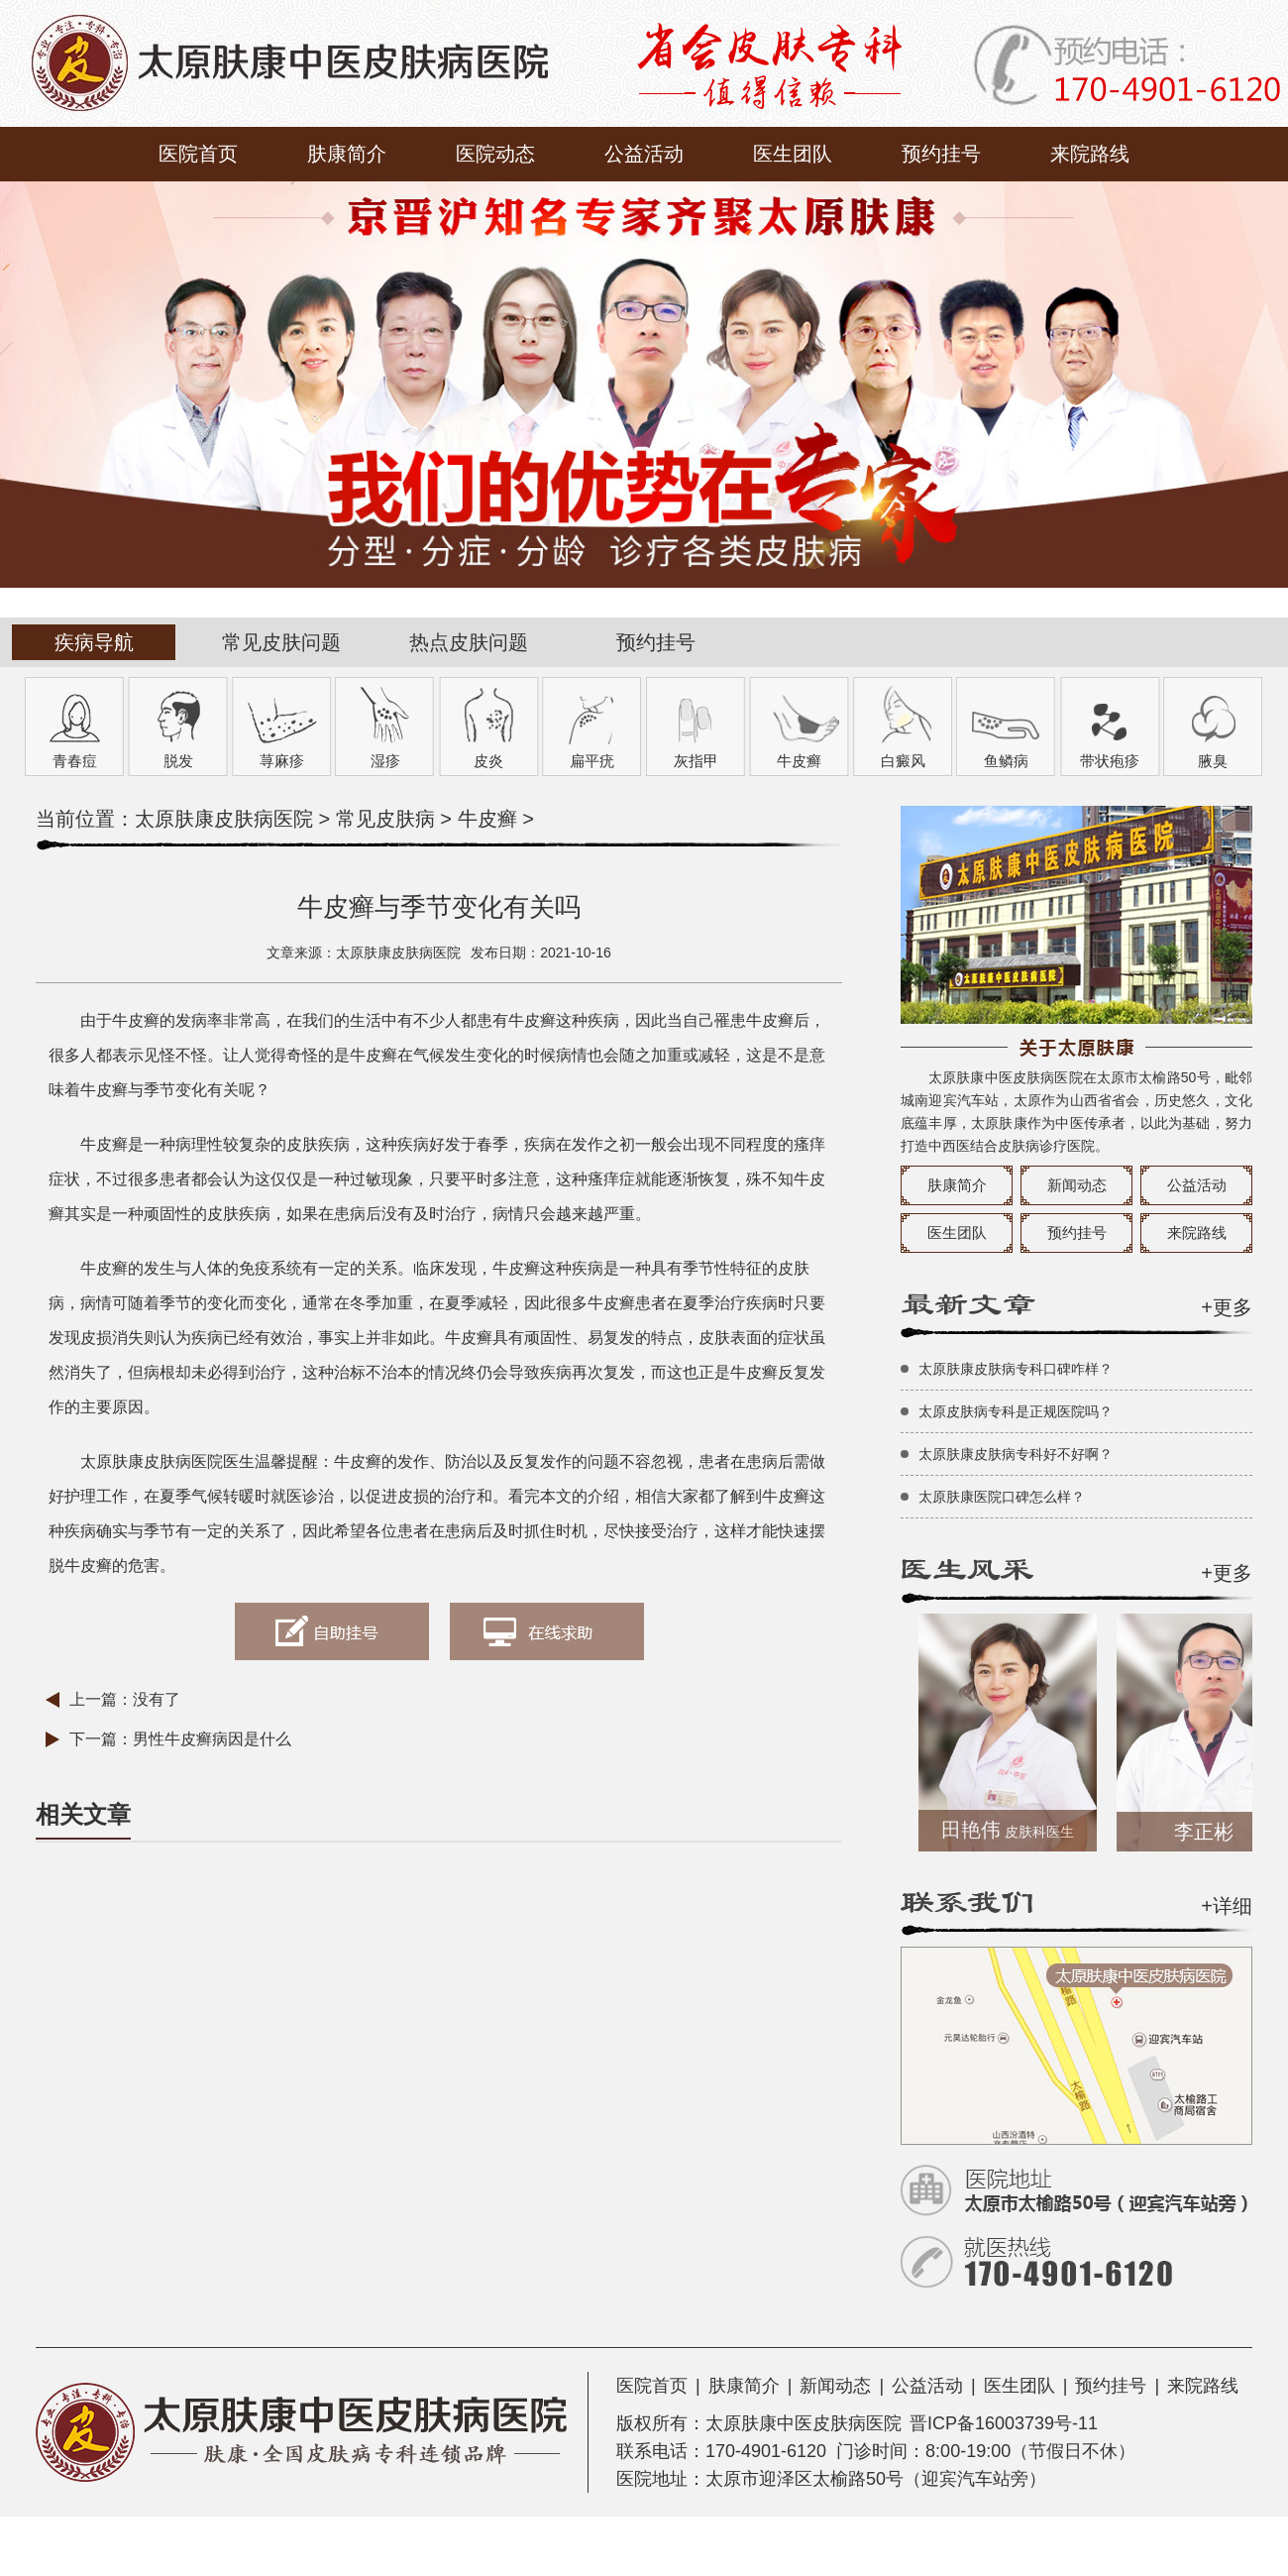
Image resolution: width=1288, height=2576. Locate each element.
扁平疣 (592, 760)
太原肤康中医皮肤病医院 (803, 2423)
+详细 (1226, 1906)
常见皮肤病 (385, 819)
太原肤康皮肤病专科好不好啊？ (1015, 1454)
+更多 (1226, 1307)
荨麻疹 (282, 760)
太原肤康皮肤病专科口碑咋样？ (1015, 1369)
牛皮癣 (799, 760)
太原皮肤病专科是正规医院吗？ (1015, 1411)
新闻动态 (1077, 1184)
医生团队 (792, 154)
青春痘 (75, 760)
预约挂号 (941, 154)
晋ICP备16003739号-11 (1004, 2423)
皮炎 (488, 760)
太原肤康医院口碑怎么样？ (1001, 1497)
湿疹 (385, 760)
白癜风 (903, 760)
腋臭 (1213, 760)
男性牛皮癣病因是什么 (212, 1739)
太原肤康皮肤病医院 (224, 819)
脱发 (178, 760)
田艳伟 (1010, 1830)
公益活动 (644, 154)
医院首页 (198, 154)
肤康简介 (346, 154)
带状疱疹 (1109, 760)
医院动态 (495, 154)
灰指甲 (696, 760)
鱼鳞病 (1006, 760)
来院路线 (1089, 154)
